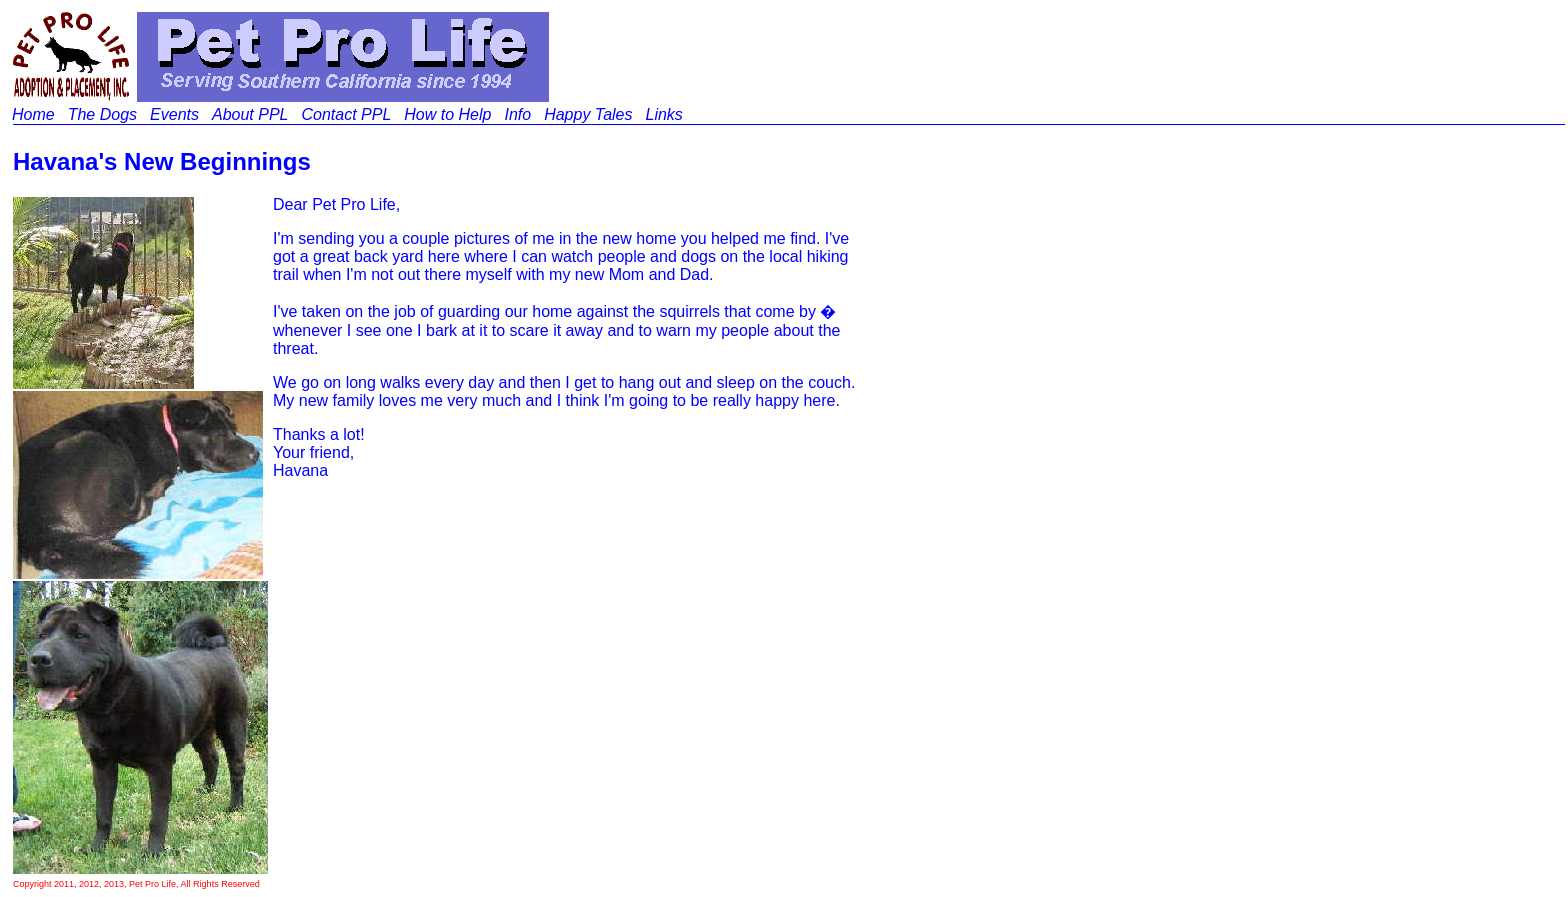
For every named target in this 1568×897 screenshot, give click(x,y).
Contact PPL (346, 114)
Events (174, 114)
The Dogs (102, 114)
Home (33, 114)
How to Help (447, 114)
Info (517, 114)
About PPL (250, 114)
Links (664, 114)
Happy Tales (588, 114)
